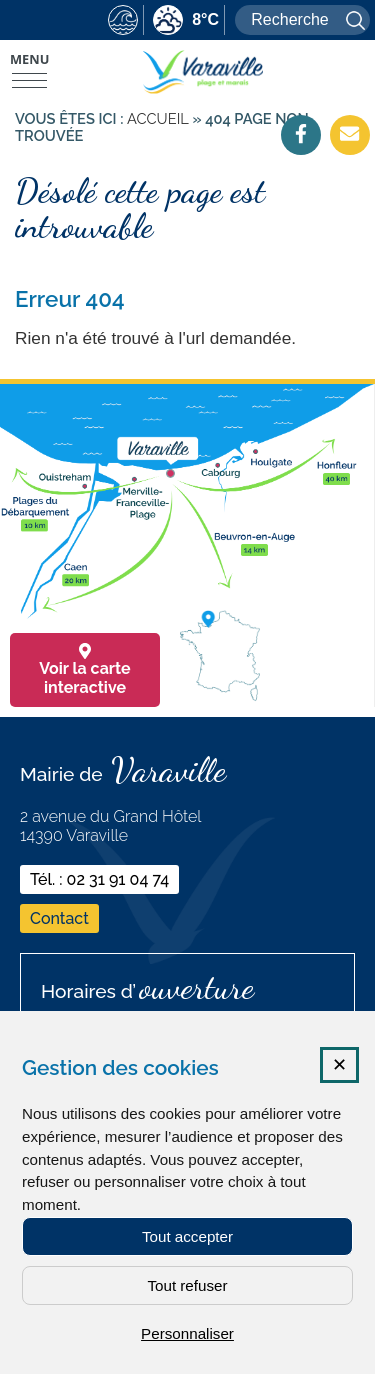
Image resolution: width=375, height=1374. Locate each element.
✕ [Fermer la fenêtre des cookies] (339, 1065)
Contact (59, 918)
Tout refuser (187, 1285)
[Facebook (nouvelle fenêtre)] (301, 134)
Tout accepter (187, 1236)
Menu (29, 59)
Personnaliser (187, 1333)
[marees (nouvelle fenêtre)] (123, 21)
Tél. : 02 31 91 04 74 (99, 879)
